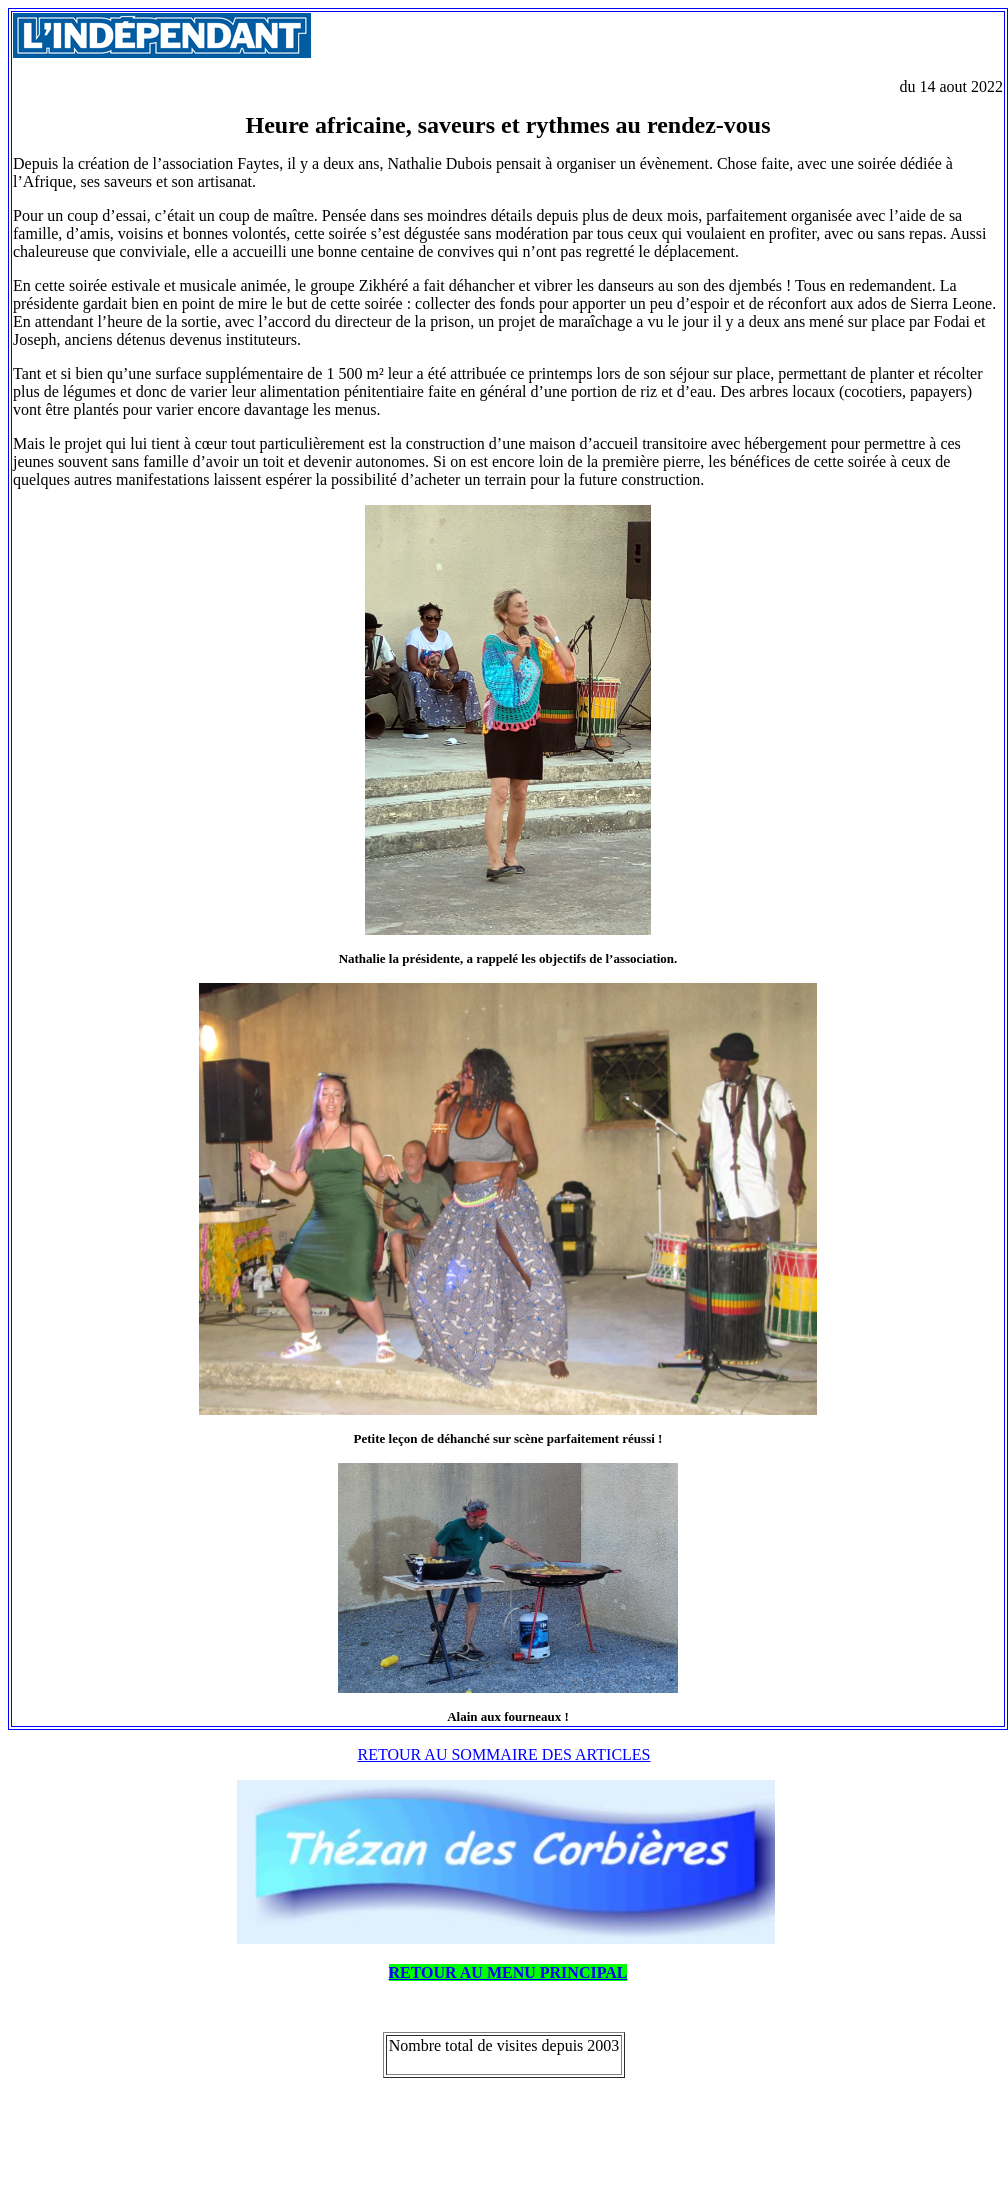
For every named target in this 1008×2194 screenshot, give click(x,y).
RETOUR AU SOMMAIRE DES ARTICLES (504, 1754)
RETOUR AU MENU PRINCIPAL (508, 1972)
